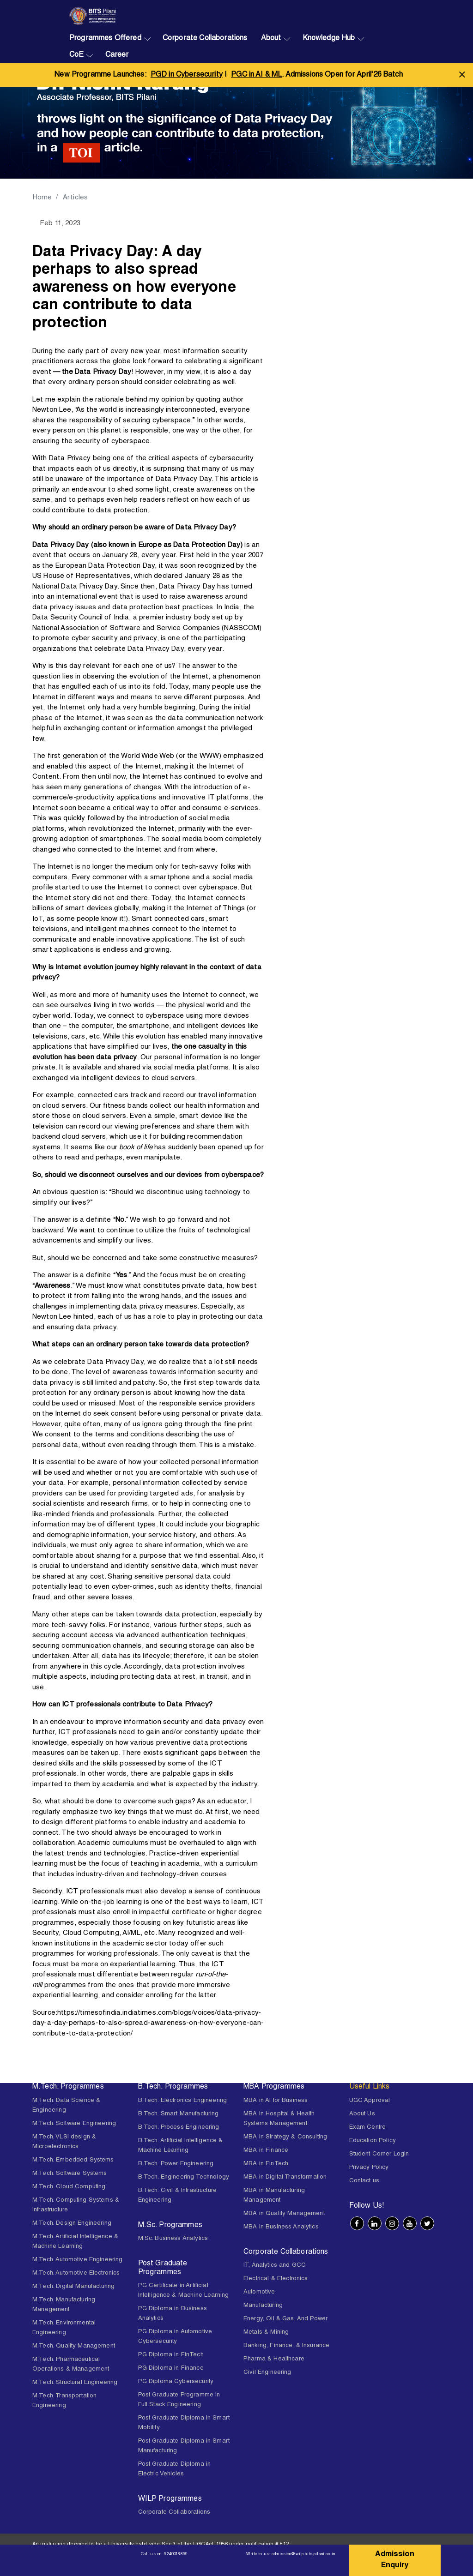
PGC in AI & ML (256, 75)
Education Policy (372, 2141)
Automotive (259, 2292)
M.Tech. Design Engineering (71, 2224)
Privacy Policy (369, 2168)
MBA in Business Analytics (281, 2227)
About (271, 38)
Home (42, 197)
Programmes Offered (105, 38)
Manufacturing (263, 2306)
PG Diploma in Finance (171, 2369)
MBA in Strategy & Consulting (285, 2137)
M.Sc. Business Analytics (173, 2239)
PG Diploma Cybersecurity (176, 2382)
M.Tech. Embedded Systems (73, 2160)
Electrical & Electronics (275, 2279)
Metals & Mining (266, 2333)
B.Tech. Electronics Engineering (182, 2101)
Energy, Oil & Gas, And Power (285, 2319)
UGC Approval (369, 2101)
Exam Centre (367, 2128)
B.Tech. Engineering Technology (184, 2177)
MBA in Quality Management (284, 2214)
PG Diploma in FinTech (171, 2355)
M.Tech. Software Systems (69, 2174)
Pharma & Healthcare (273, 2359)
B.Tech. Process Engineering (178, 2128)
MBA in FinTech (265, 2164)
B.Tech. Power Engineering (176, 2164)
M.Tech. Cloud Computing (68, 2187)
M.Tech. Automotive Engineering (77, 2260)
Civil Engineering (267, 2373)
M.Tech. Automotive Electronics (76, 2273)
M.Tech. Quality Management (73, 2346)
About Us (362, 2114)
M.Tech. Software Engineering (74, 2124)
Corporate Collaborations (205, 38)
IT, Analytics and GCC (274, 2266)
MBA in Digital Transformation (285, 2177)
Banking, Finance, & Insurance (286, 2346)
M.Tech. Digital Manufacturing (73, 2287)
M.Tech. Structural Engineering (75, 2383)
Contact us (364, 2181)
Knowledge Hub (329, 38)
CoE (76, 55)
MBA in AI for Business (275, 2101)
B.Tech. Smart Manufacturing (178, 2114)
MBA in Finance (265, 2151)
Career (117, 55)
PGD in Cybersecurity (187, 75)
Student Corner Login (379, 2154)
